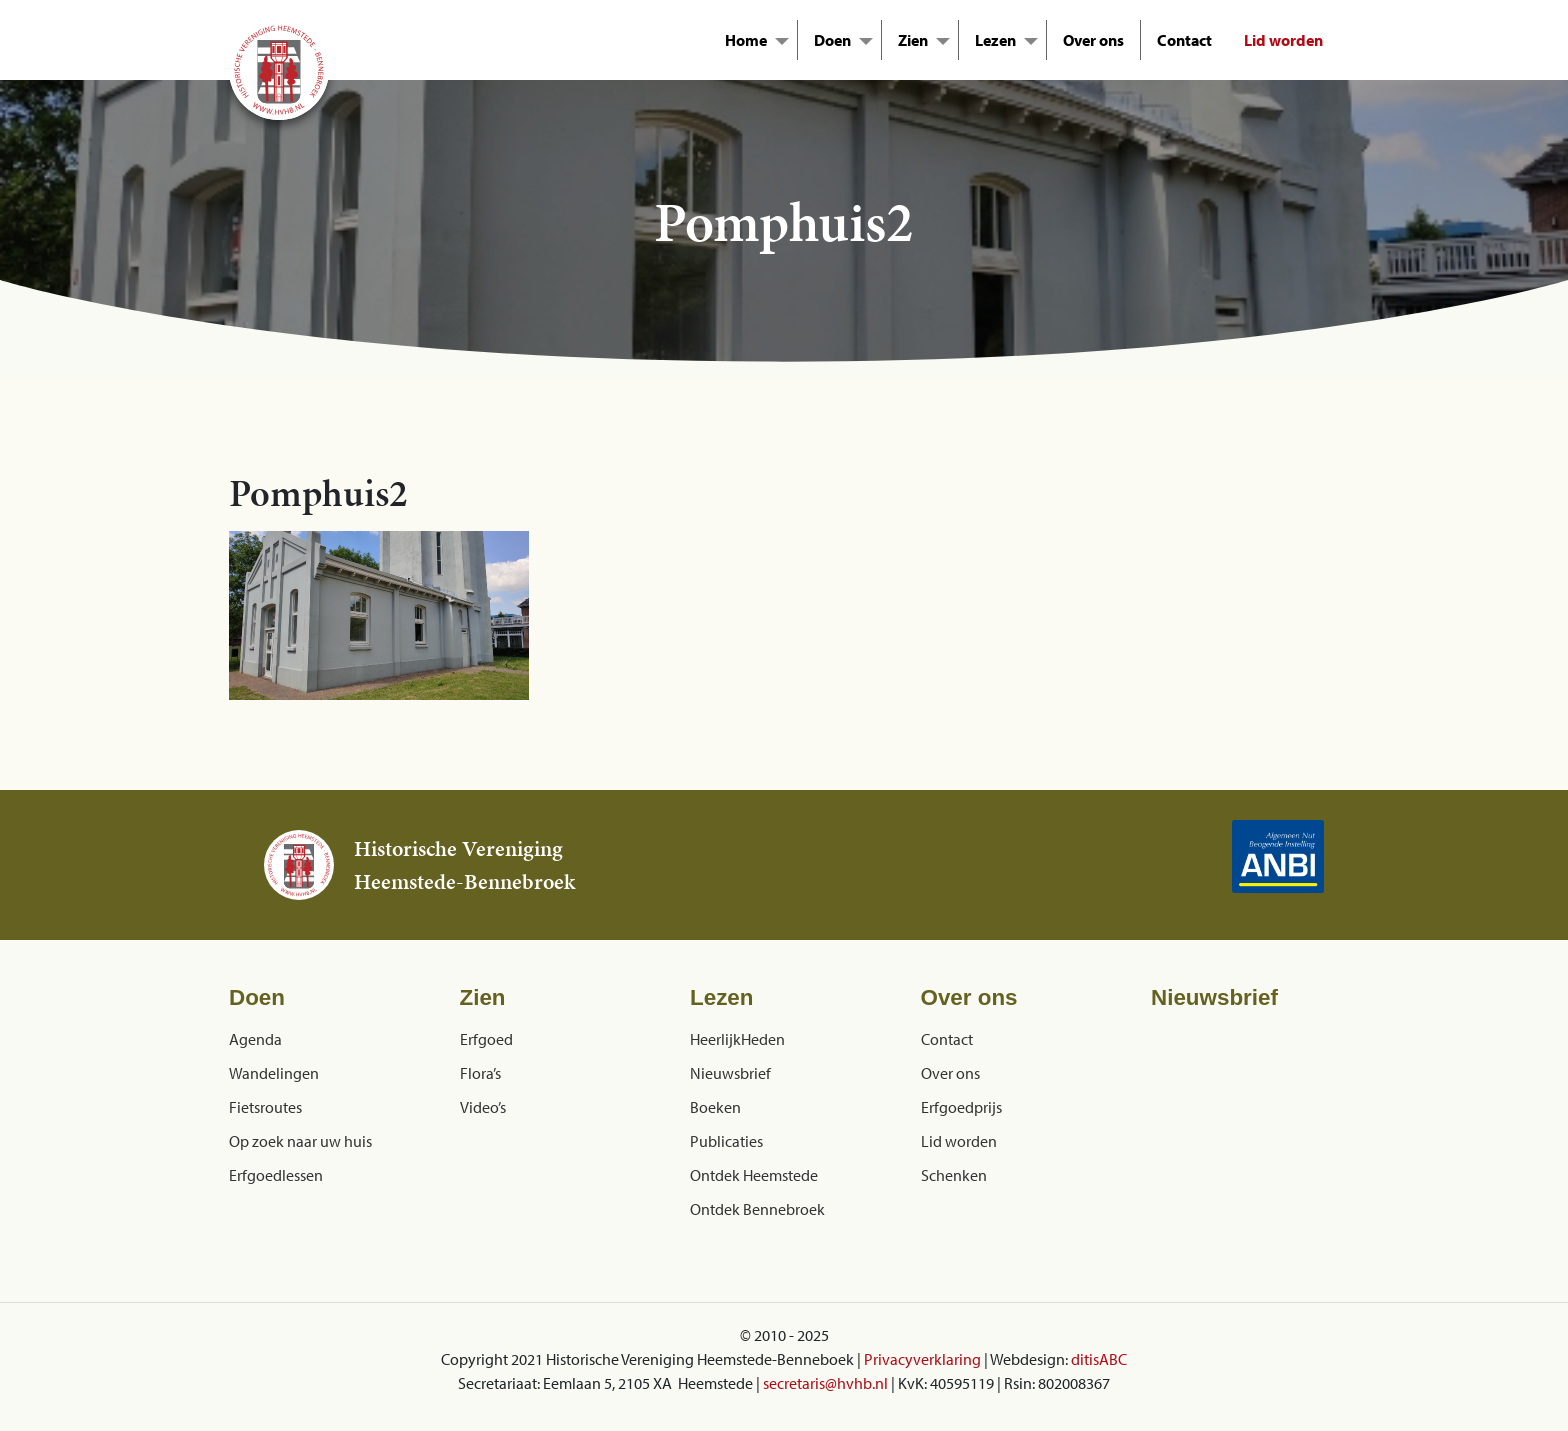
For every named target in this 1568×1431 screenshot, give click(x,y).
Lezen (995, 40)
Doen (832, 40)
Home (746, 40)
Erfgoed (486, 1039)
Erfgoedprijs (961, 1107)
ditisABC (1099, 1359)
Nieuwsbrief (730, 1073)
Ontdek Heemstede (754, 1175)
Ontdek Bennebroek (757, 1209)
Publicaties (726, 1141)
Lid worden (1283, 40)
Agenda (255, 1039)
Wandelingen (274, 1073)
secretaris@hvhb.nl (825, 1383)
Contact (1184, 40)
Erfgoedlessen (276, 1175)
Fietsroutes (265, 1107)
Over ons (1093, 40)
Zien (913, 40)
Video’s (483, 1107)
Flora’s (480, 1073)
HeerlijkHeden (737, 1039)
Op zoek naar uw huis (300, 1141)
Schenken (954, 1175)
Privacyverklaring (922, 1359)
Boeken (715, 1107)
